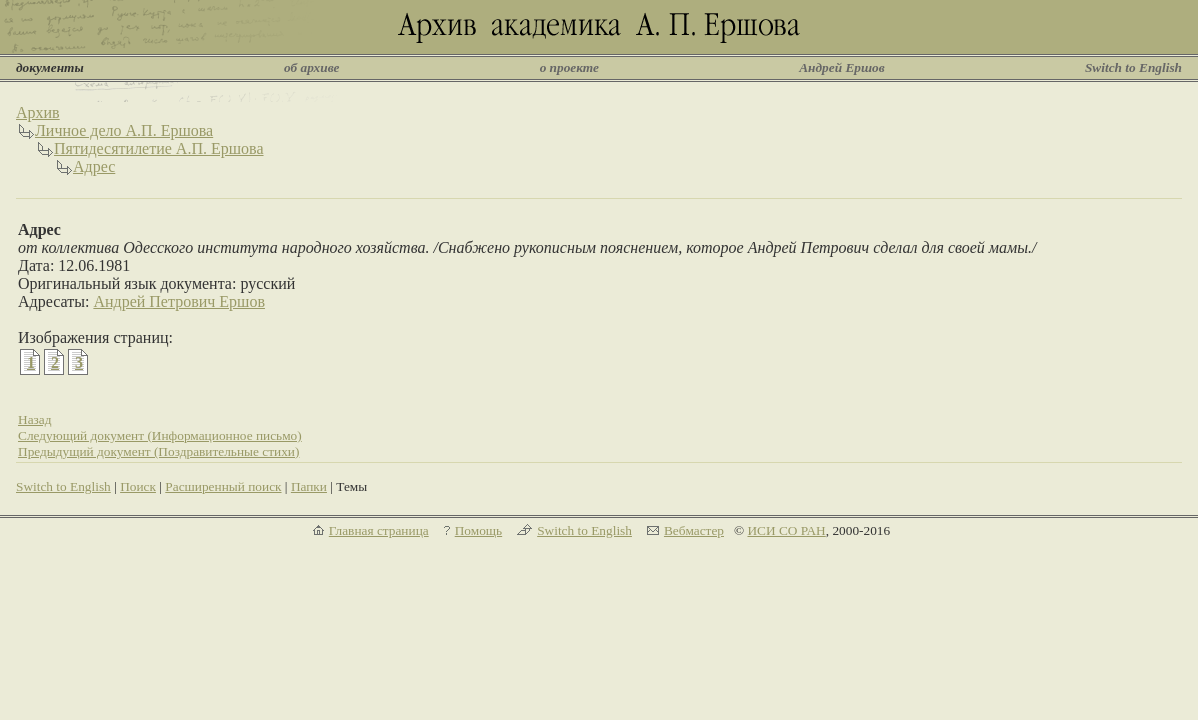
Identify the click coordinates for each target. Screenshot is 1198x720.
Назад (35, 419)
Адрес (94, 166)
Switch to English (1133, 67)
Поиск (138, 486)
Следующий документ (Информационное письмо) (160, 435)
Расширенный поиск (223, 486)
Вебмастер (694, 530)
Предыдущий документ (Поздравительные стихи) (158, 451)
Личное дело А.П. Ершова (124, 130)
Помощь (478, 530)
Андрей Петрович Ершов (179, 301)
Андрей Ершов (842, 67)
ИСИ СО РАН (786, 530)
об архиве (312, 67)
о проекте (569, 67)
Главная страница (379, 530)
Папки (309, 486)
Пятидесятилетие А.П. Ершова (159, 148)
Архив (38, 112)
